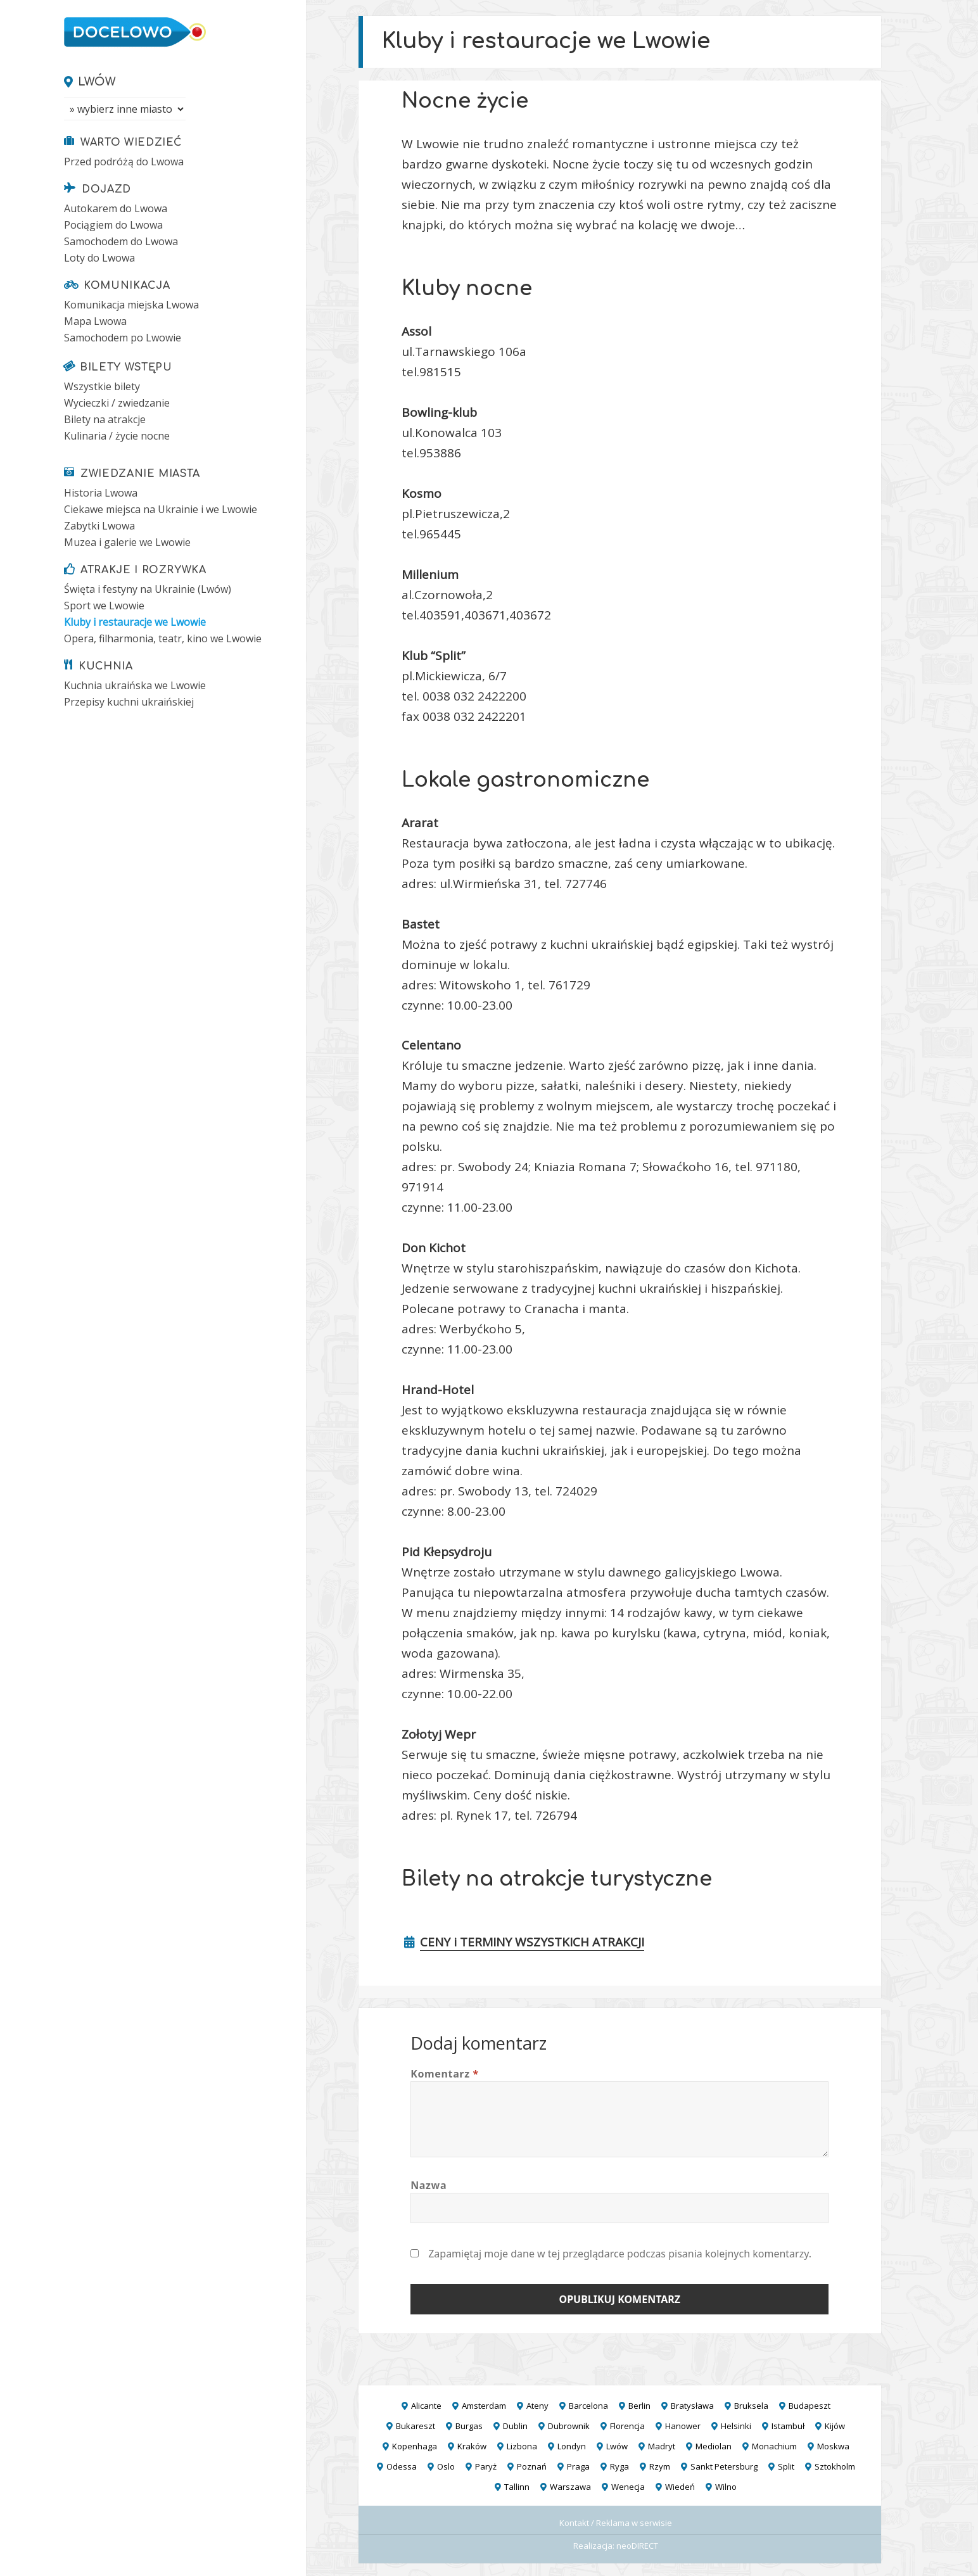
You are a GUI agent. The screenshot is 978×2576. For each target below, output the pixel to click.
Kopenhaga (414, 2446)
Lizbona (522, 2446)
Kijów (835, 2426)
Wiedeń (680, 2486)
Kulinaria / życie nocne (117, 436)
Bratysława (692, 2405)
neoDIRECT (637, 2545)
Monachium (774, 2446)
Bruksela (751, 2405)
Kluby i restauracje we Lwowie (135, 622)
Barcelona (588, 2405)
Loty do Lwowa (99, 258)
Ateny (537, 2405)
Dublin (515, 2426)
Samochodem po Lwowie (122, 338)
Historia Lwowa (100, 493)
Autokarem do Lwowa (115, 208)
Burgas (469, 2426)
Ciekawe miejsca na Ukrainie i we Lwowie (160, 509)
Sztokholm (835, 2466)
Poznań (532, 2466)
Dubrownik (569, 2426)
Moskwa (833, 2446)
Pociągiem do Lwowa (113, 225)
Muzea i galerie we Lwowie (127, 542)
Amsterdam (484, 2405)
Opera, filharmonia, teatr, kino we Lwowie (163, 638)
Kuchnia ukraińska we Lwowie (135, 685)
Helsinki (736, 2426)
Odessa (401, 2466)
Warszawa (570, 2486)
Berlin (639, 2405)
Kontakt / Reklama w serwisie (615, 2522)
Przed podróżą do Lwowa (124, 161)
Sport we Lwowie (104, 605)
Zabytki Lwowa (99, 526)
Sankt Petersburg (724, 2466)
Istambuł (788, 2426)
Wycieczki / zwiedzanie (117, 403)
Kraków (471, 2446)
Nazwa (428, 2185)
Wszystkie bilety (102, 386)
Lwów (97, 81)
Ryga (619, 2466)
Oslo (446, 2466)
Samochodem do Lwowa (121, 241)
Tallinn (517, 2486)
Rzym (659, 2466)
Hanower (683, 2426)
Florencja (627, 2426)
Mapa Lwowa (95, 321)
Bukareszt (415, 2426)
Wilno (726, 2486)
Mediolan (713, 2446)
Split (786, 2466)
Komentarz (444, 2074)
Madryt (661, 2446)
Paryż (486, 2466)
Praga (578, 2466)
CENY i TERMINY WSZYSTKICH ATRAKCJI (532, 1942)
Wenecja (628, 2486)
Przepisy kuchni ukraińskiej (129, 702)
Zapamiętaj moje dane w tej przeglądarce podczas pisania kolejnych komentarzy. (619, 2254)
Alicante (426, 2405)
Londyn (571, 2446)
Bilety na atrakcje (105, 419)
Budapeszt (809, 2405)
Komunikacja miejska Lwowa (131, 305)
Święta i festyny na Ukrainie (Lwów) (147, 589)
